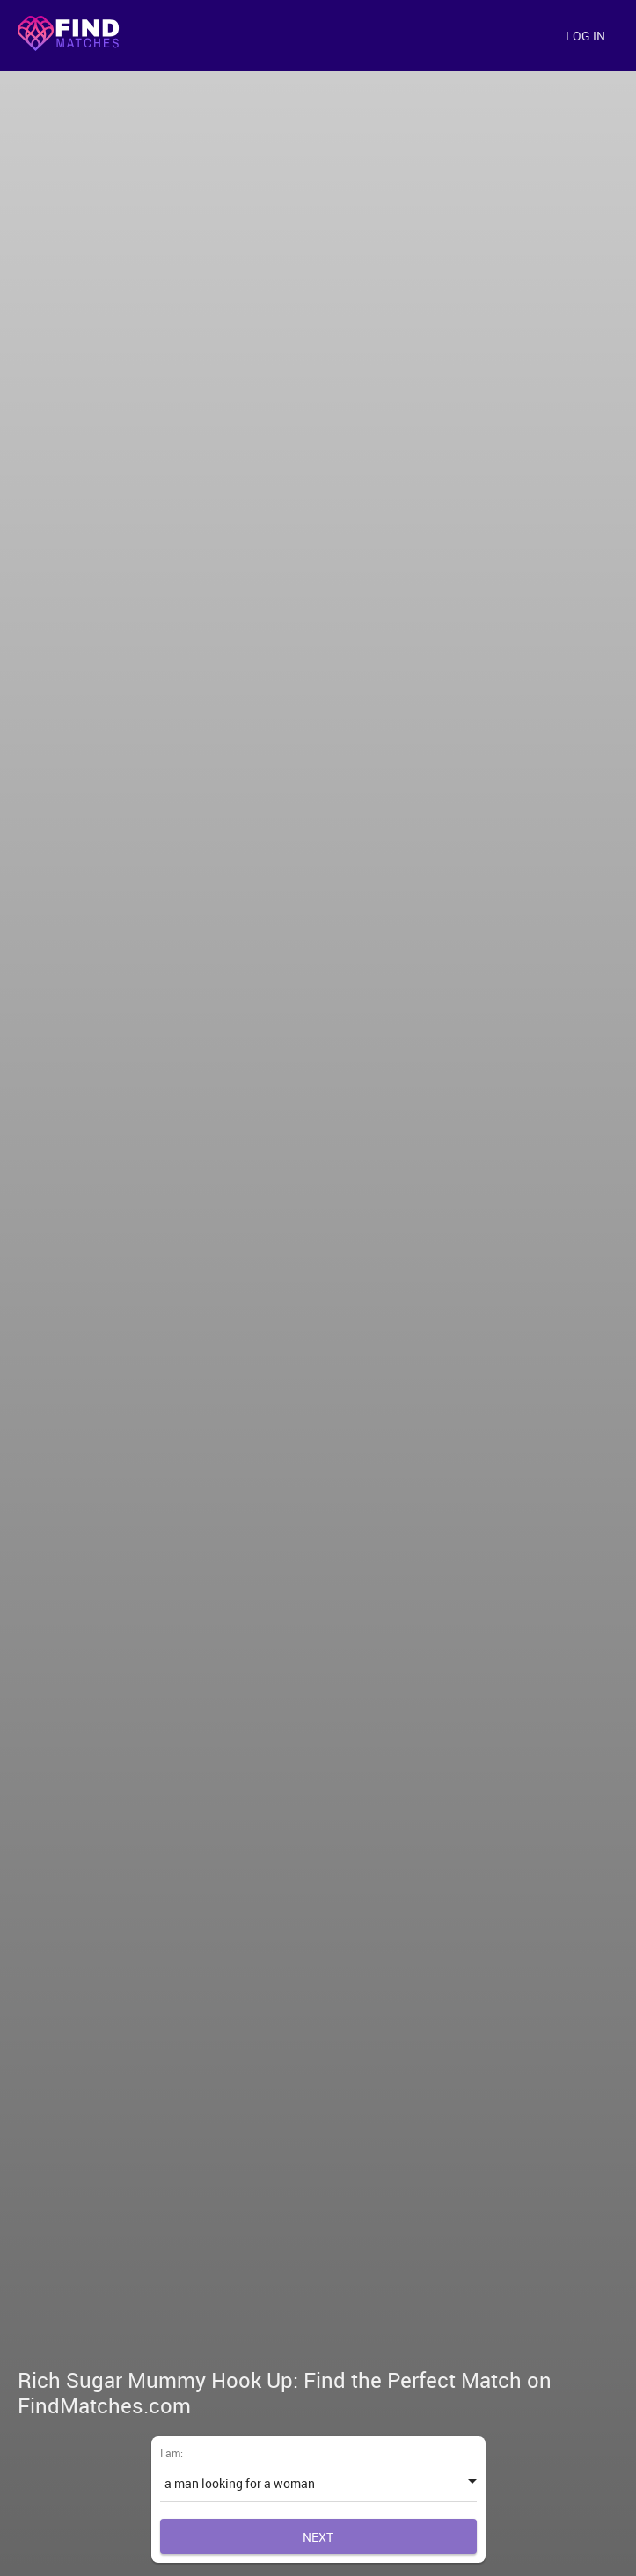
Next (318, 2537)
